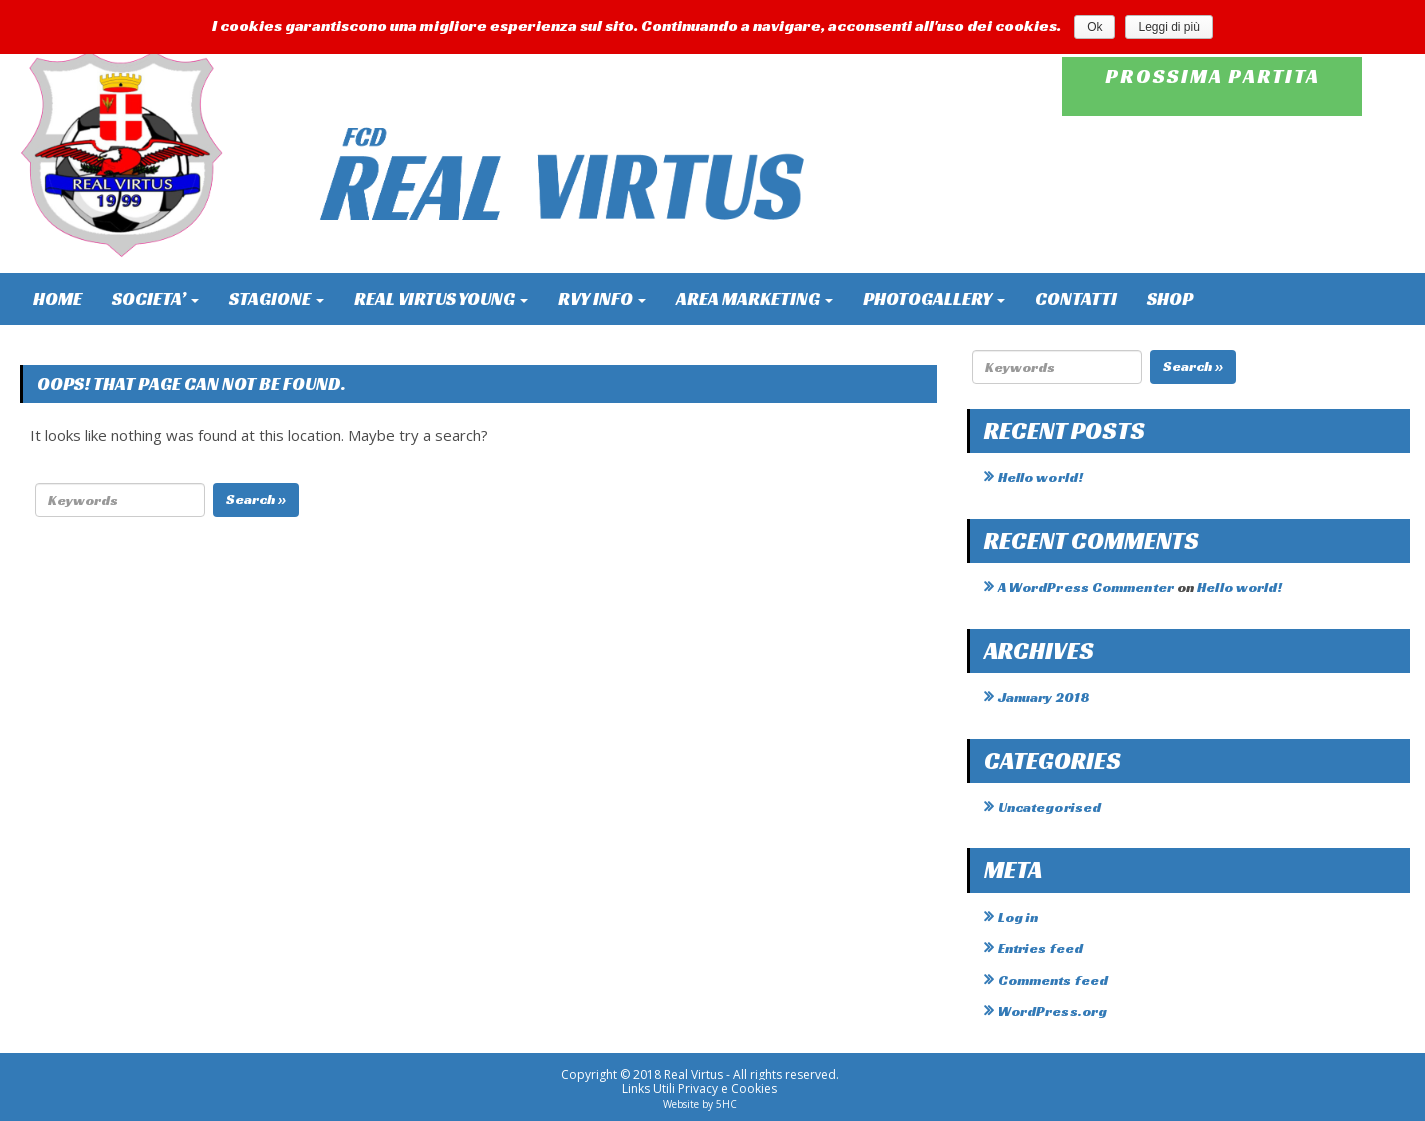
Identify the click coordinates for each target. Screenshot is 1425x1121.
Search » (256, 499)
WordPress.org (1052, 1011)
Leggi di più (1168, 27)
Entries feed (1040, 948)
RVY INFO (602, 298)
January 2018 (1043, 697)
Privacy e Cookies (727, 1088)
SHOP (1170, 298)
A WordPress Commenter (1086, 587)
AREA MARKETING (754, 298)
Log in (1018, 917)
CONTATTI (1076, 298)
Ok (1094, 27)
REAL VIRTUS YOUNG (441, 298)
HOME (57, 298)
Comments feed (1053, 980)
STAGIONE (276, 298)
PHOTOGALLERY (934, 298)
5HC (726, 1104)
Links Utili (648, 1088)
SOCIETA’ (155, 298)
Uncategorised (1049, 807)
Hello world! (1040, 477)
